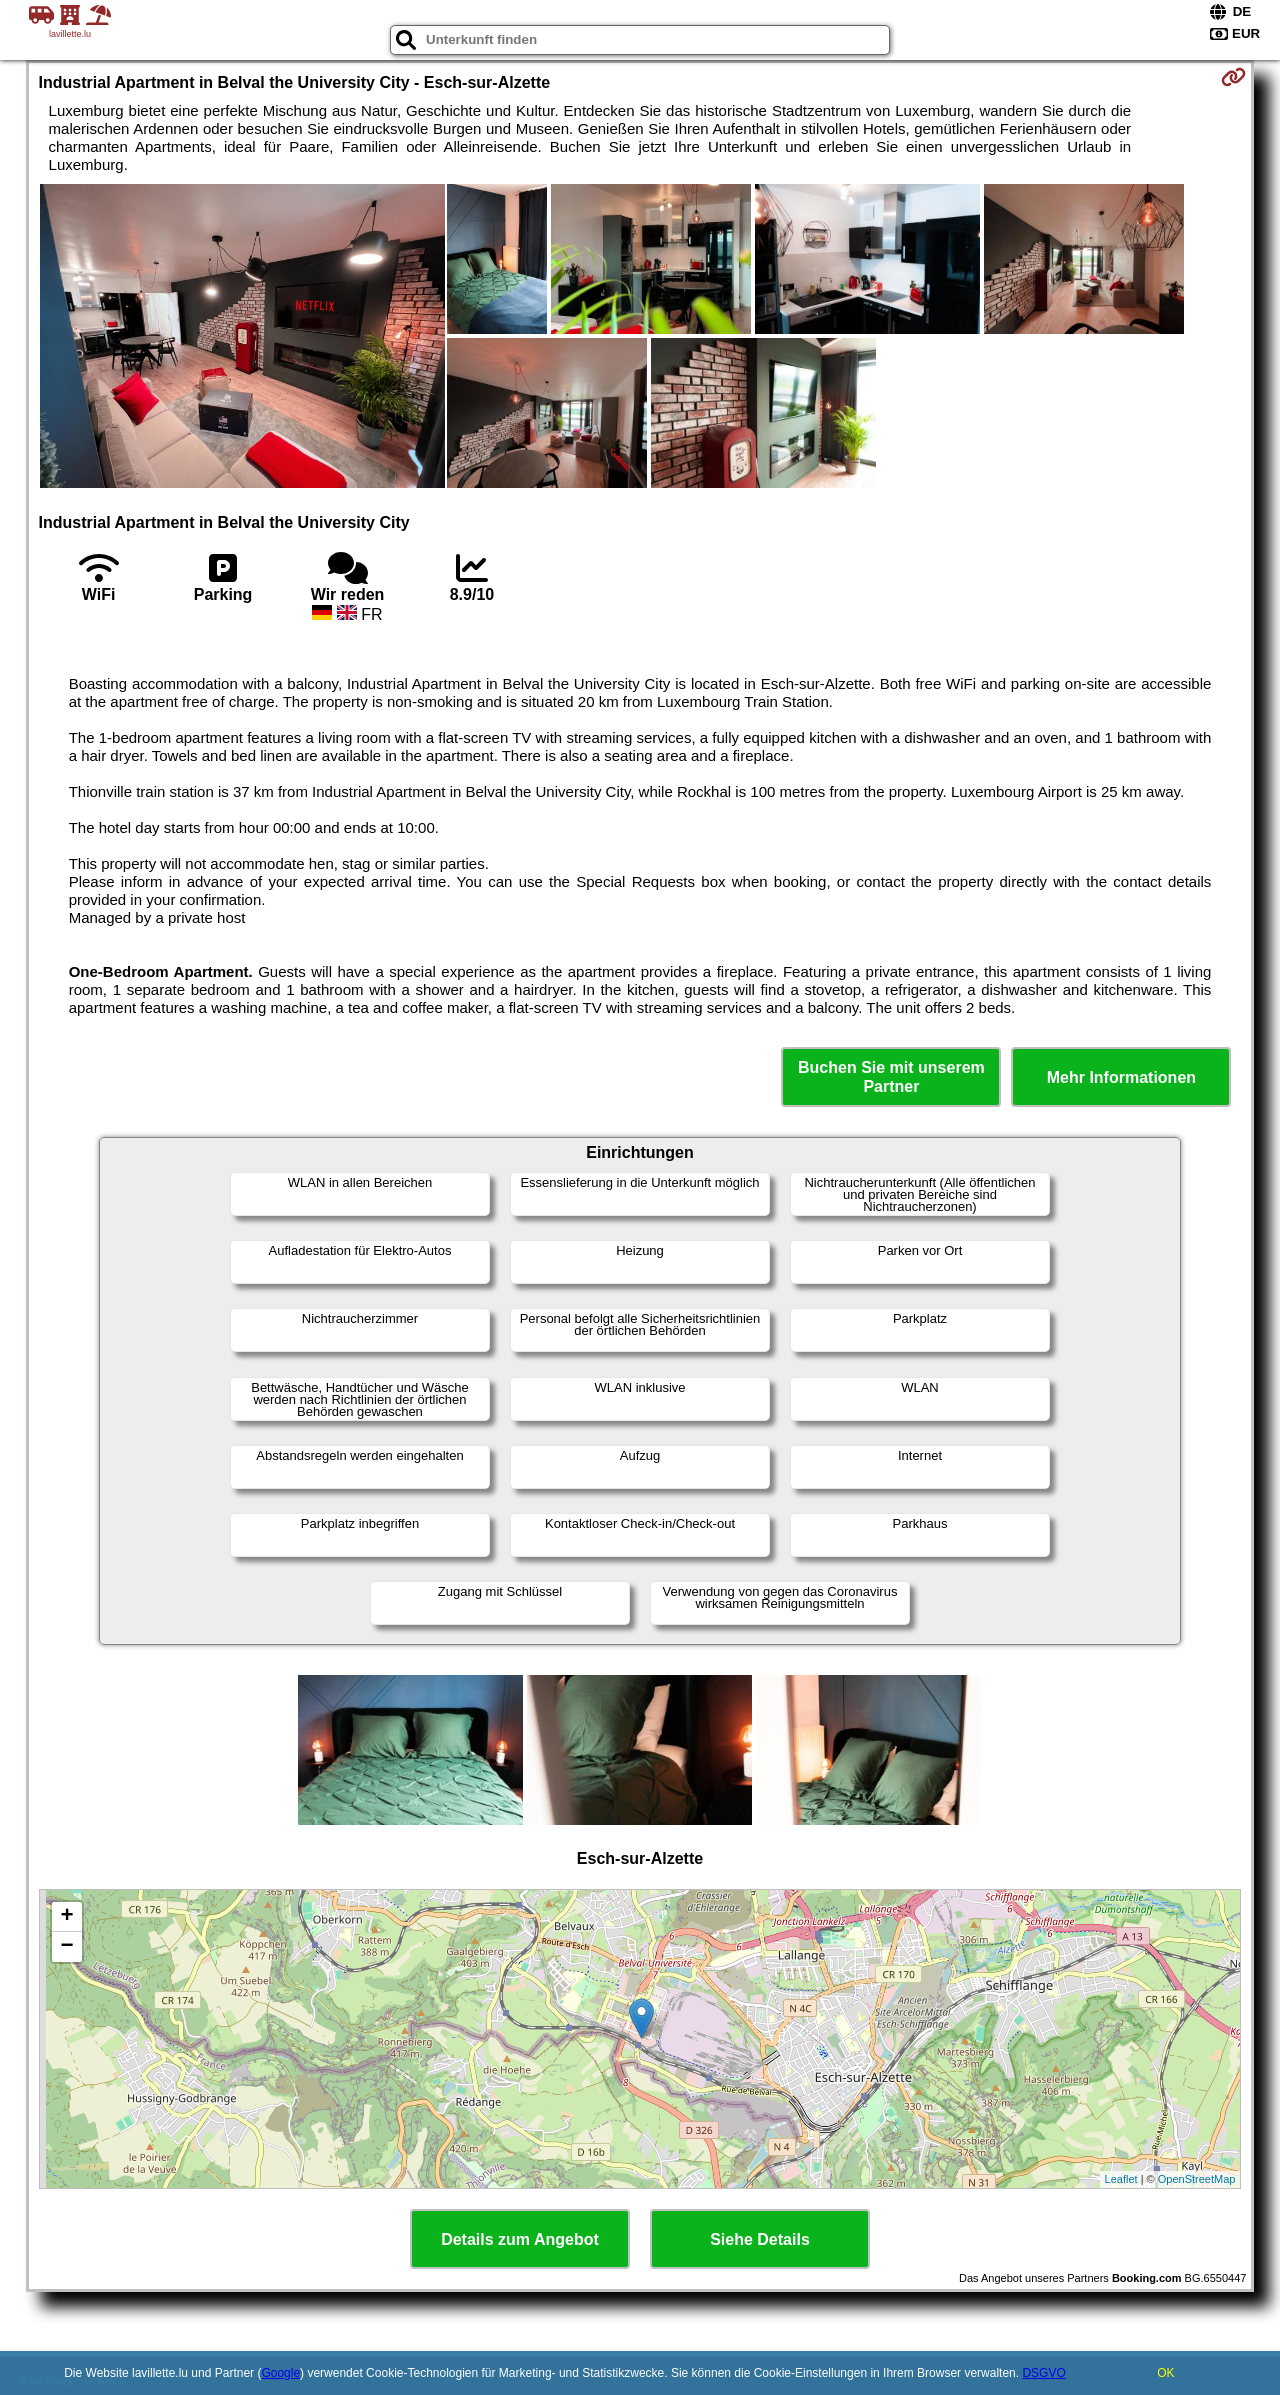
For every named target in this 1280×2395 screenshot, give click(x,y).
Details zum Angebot (520, 2239)
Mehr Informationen (1121, 1077)
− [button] (66, 1947)
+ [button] (66, 1917)
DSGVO (1043, 2373)
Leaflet (1121, 2179)
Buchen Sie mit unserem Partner (891, 1077)
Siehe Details (760, 2239)
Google (280, 2373)
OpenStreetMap (1197, 2179)
